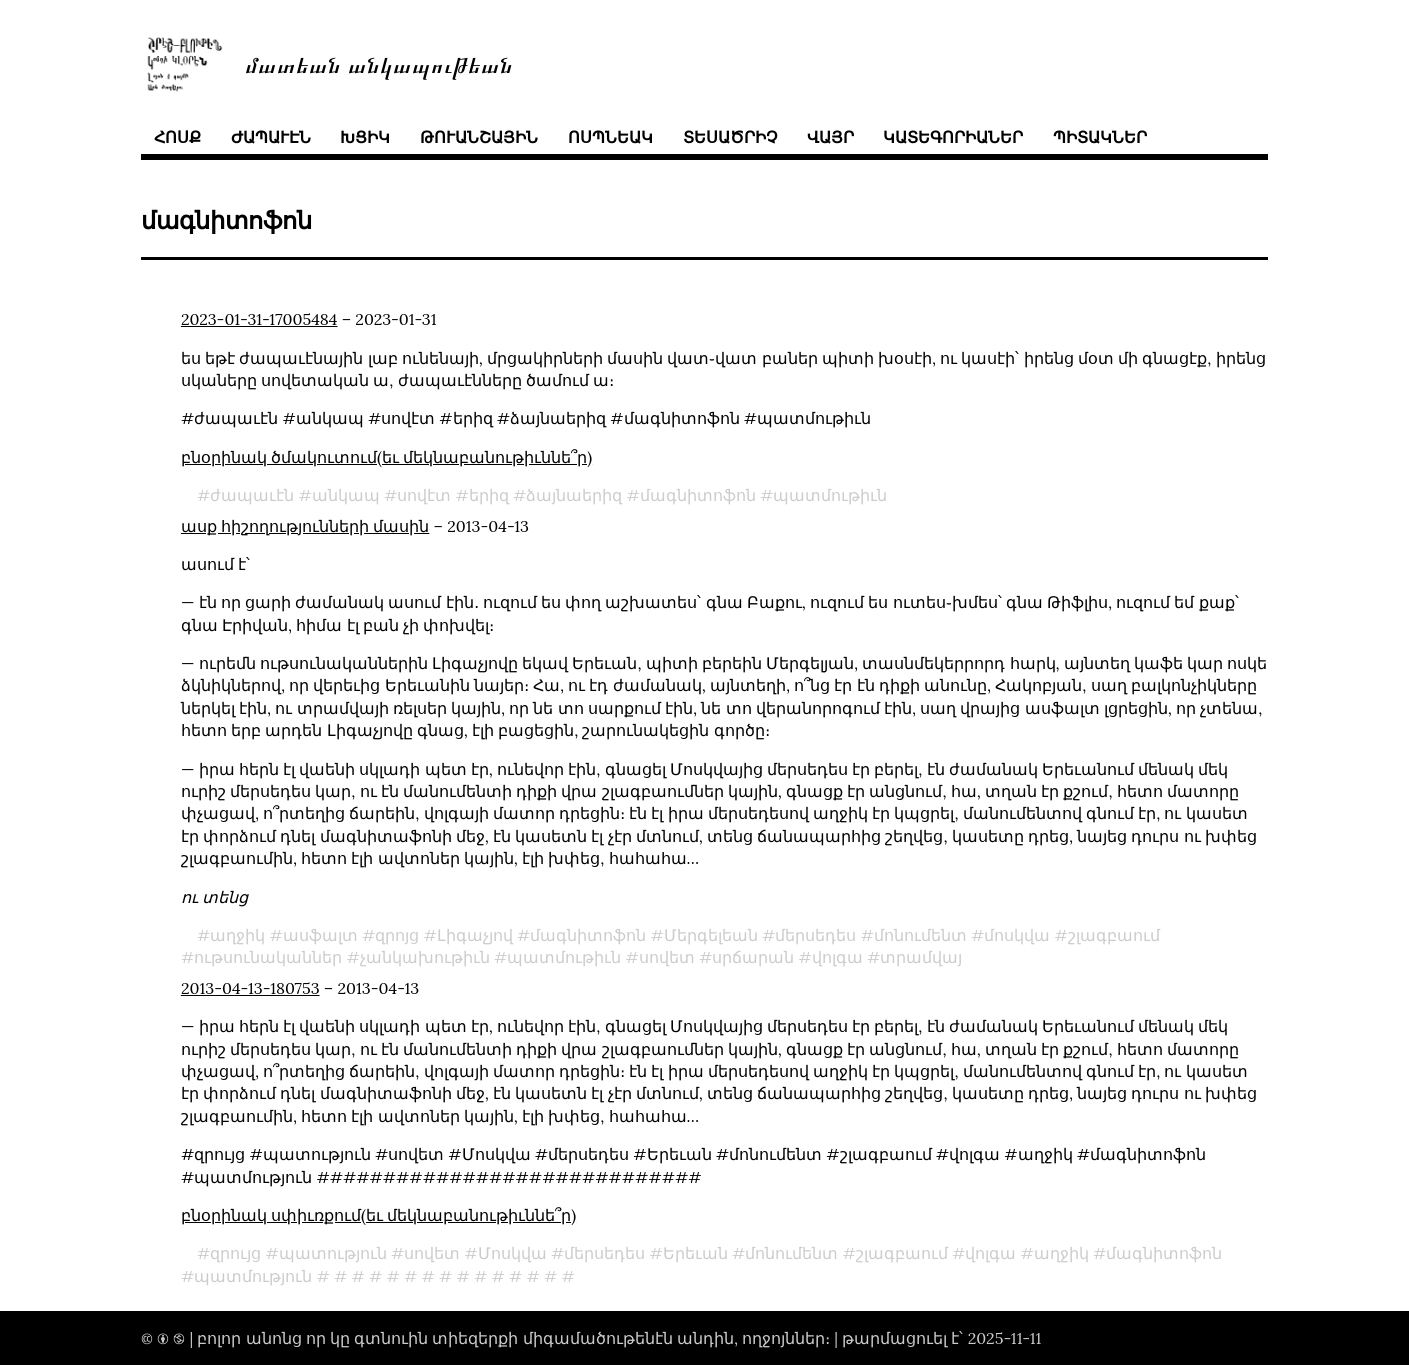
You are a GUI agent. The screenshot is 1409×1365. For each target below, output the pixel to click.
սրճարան (753, 957)
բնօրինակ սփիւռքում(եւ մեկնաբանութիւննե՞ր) (378, 1215)
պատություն (333, 1253)
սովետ (667, 957)
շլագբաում (1114, 935)
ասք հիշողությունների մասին (305, 526)
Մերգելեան (711, 935)
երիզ (489, 495)
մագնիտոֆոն (698, 495)
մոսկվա (1017, 935)
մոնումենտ (920, 935)
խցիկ (365, 137)
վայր (830, 137)
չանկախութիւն (425, 957)
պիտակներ (1100, 137)
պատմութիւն (830, 495)
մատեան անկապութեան (379, 63)
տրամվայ (921, 957)
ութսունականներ (268, 957)
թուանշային (479, 137)
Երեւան (695, 1253)
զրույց (235, 1253)
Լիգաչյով (475, 935)
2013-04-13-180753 (250, 988)
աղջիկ (237, 935)
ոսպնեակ (610, 137)
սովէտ (424, 495)
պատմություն (253, 1276)
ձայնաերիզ (574, 495)
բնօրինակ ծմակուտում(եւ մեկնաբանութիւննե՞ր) (386, 457)
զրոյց (397, 935)
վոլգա (837, 957)
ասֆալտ (320, 935)
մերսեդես (815, 935)
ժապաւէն (271, 137)
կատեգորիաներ (953, 137)
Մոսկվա (512, 1253)
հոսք (177, 137)
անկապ (346, 495)
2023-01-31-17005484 (259, 319)
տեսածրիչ (730, 137)
